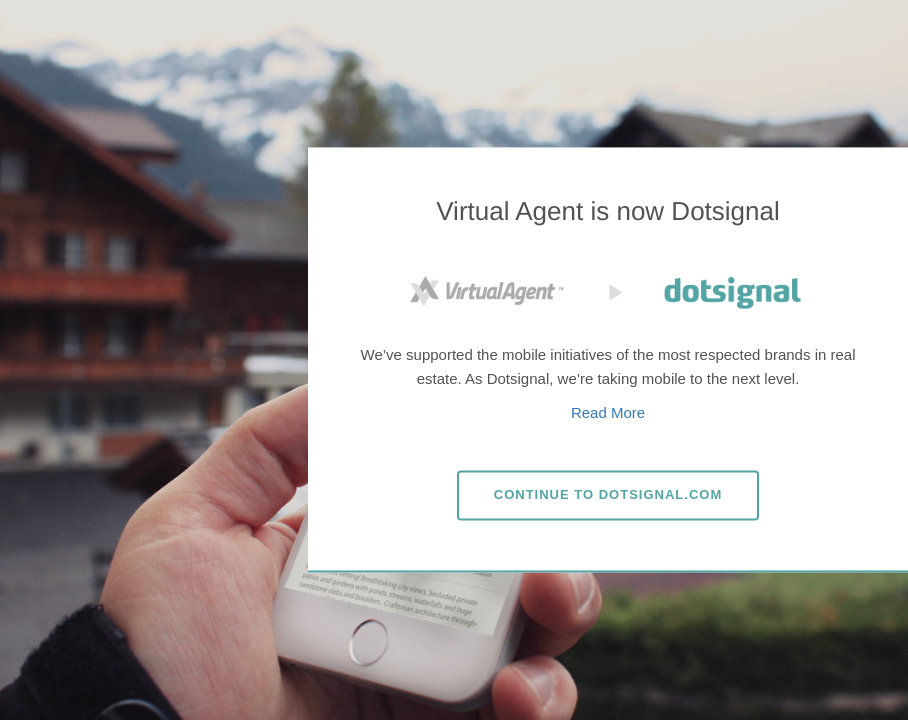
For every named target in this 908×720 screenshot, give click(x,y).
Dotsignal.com (608, 494)
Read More (608, 412)
